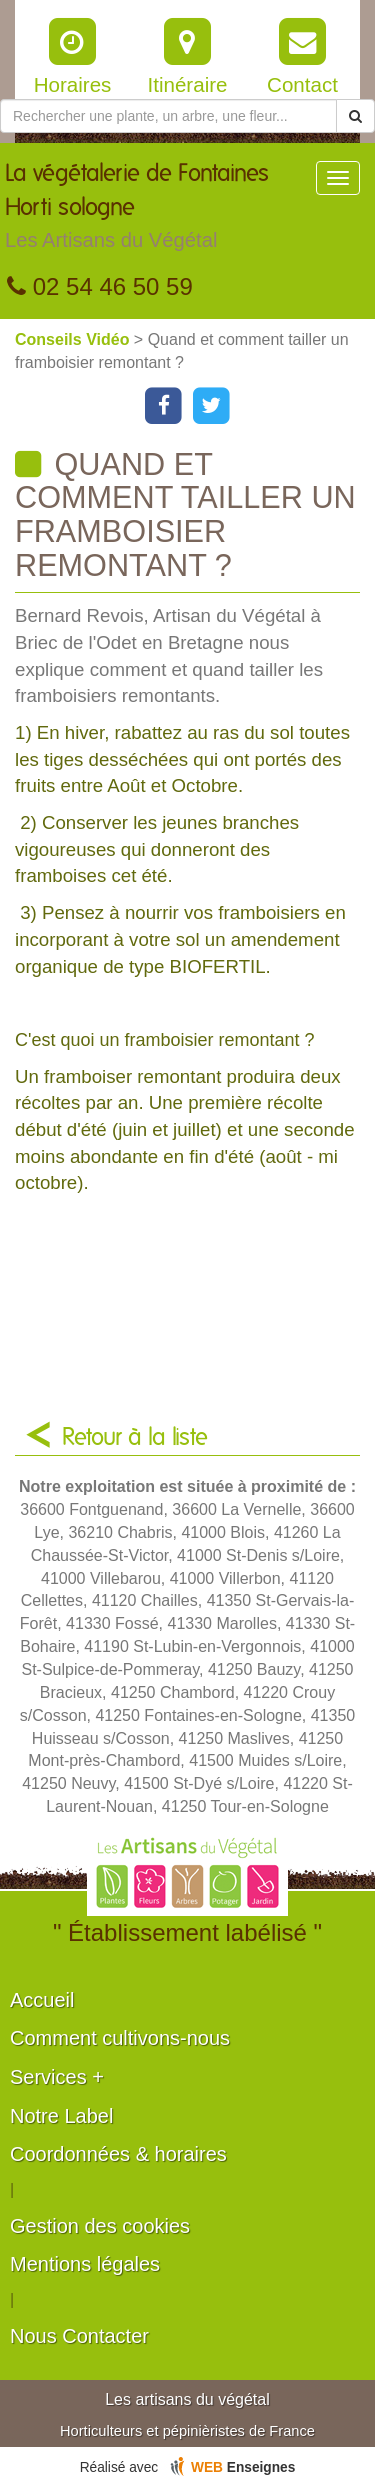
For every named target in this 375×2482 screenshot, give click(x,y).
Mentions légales (85, 2264)
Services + (57, 2077)
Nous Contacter (79, 2336)
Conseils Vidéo (74, 339)
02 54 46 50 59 (100, 286)
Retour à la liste (135, 1438)
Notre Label (61, 2116)
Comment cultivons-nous (120, 2038)
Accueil (42, 2000)
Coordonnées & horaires (118, 2154)
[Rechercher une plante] (168, 116)
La (160, 211)
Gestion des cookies (100, 2226)
